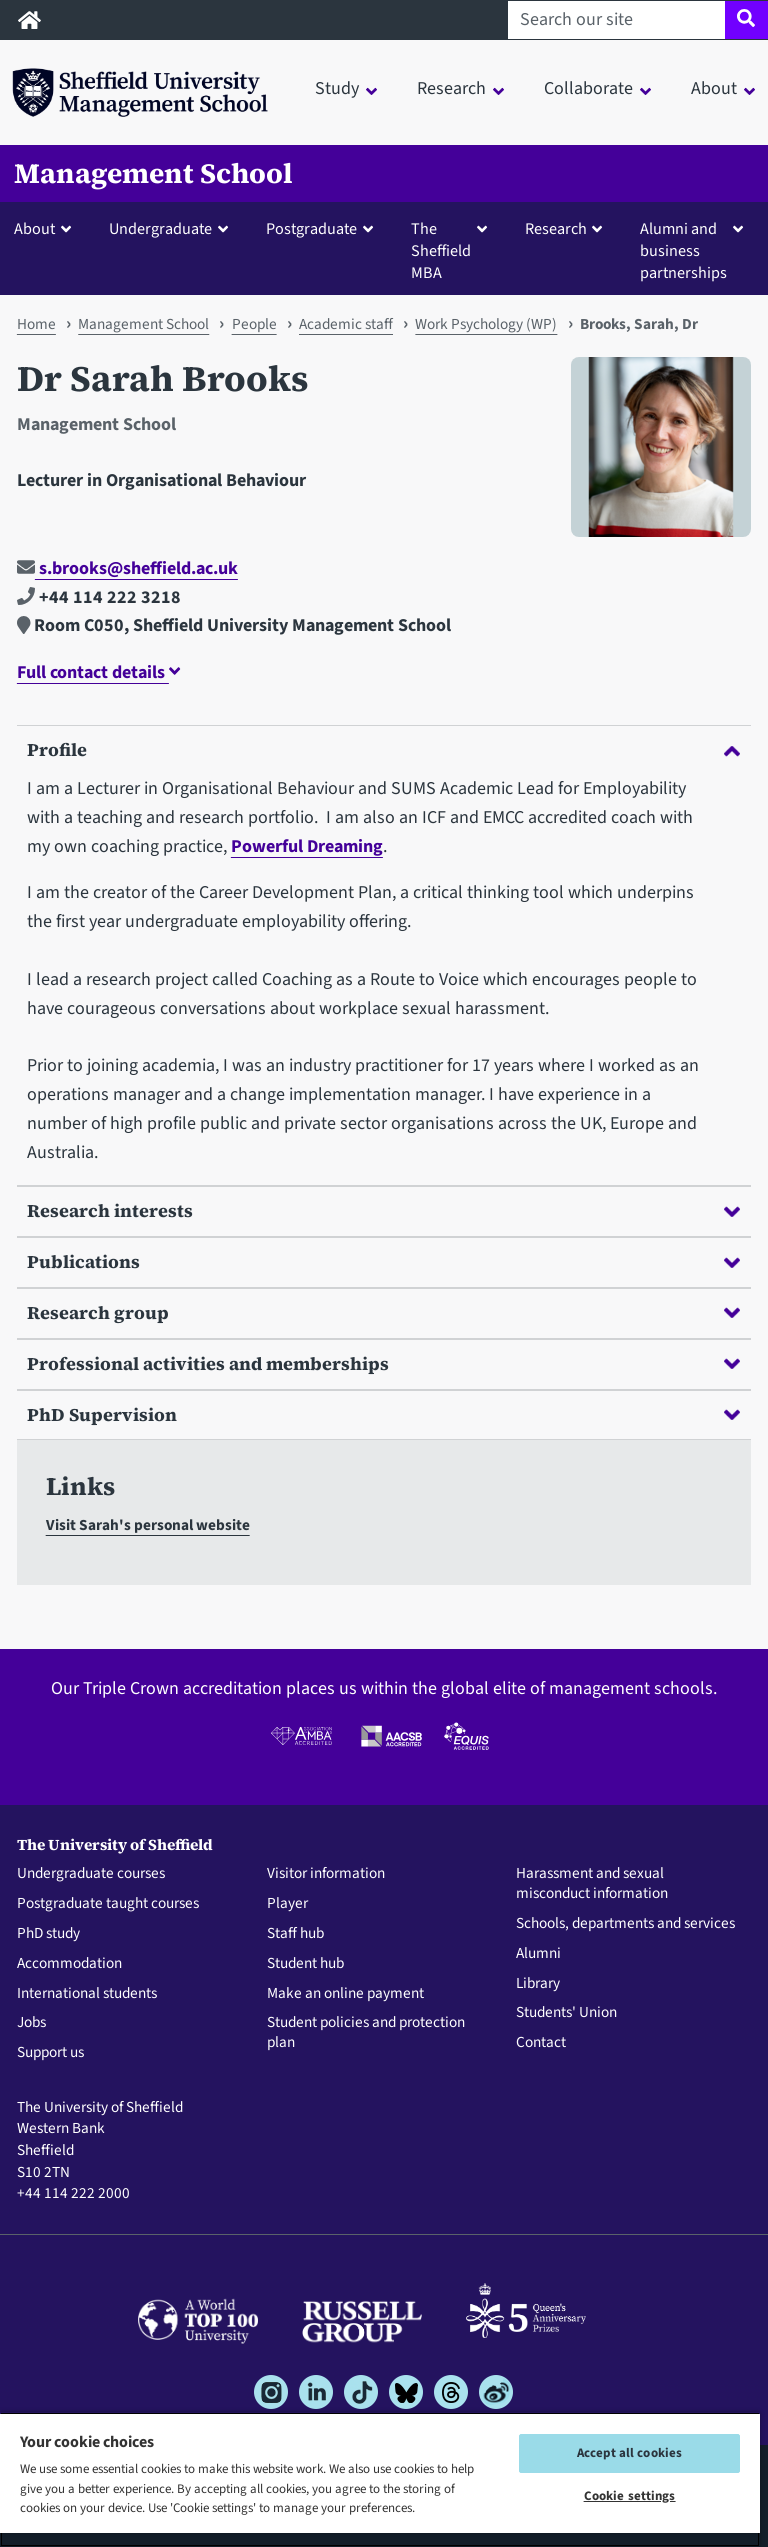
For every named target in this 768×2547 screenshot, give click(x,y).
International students (87, 1994)
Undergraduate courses (91, 1874)
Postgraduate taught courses (108, 1904)
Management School (153, 173)
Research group (383, 1312)
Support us (50, 2053)
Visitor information (326, 1874)
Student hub (305, 1964)
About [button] (714, 88)
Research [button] (451, 88)
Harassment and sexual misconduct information (592, 1884)
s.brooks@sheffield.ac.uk (127, 568)
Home (36, 324)
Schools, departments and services (625, 1924)
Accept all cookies (629, 2453)
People (254, 324)
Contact (541, 2043)
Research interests (383, 1210)
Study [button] (337, 88)
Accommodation (69, 1964)
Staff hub (295, 1934)
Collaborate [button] (588, 88)
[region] (380, 2479)
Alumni (538, 1954)
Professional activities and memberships (383, 1363)
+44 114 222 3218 (99, 597)
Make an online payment (345, 1994)
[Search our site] (616, 20)
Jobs (31, 2023)
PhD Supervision (383, 1414)
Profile (383, 749)
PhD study (48, 1934)
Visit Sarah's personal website (148, 1525)
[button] (47, 228)
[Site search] (746, 20)
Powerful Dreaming (307, 846)
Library (538, 1984)
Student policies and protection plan (366, 2033)
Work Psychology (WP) (486, 324)
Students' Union (566, 2013)
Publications (383, 1261)
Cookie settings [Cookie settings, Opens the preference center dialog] (630, 2496)
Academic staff (346, 324)
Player (287, 1904)
